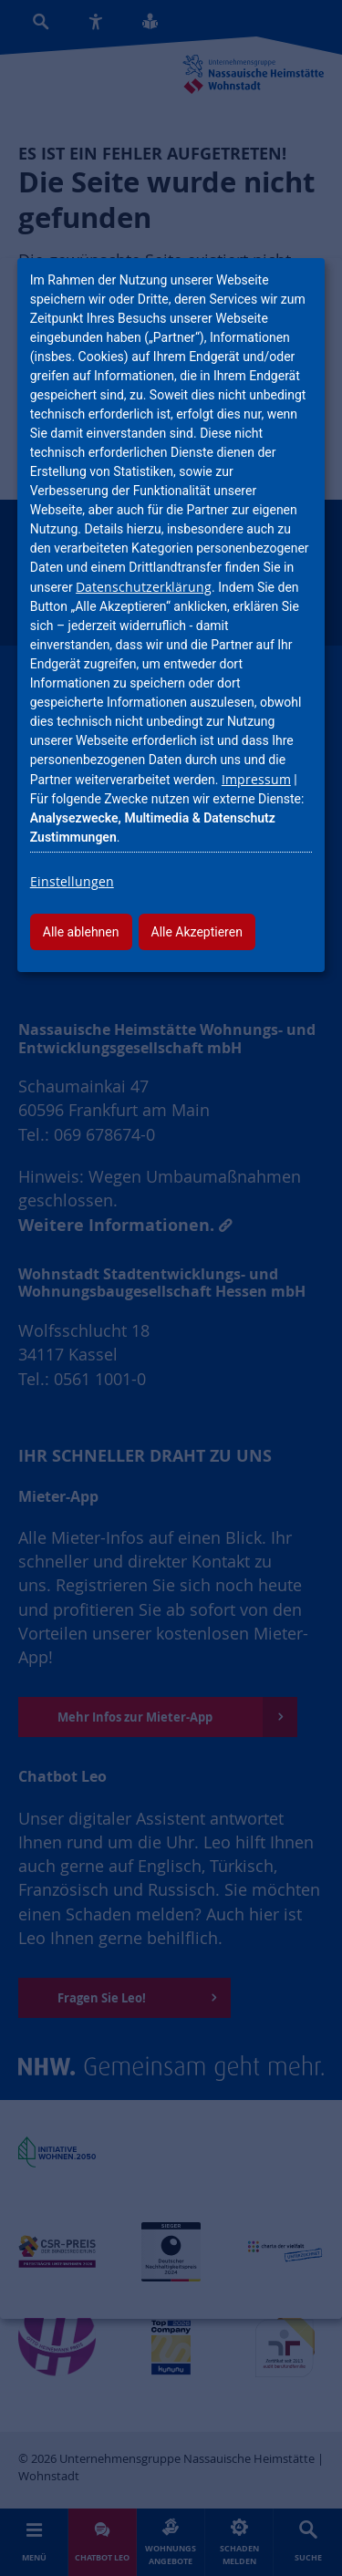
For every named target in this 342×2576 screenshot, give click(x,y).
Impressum (256, 779)
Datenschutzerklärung (144, 586)
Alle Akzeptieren (197, 932)
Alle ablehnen (81, 932)
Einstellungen (72, 881)
